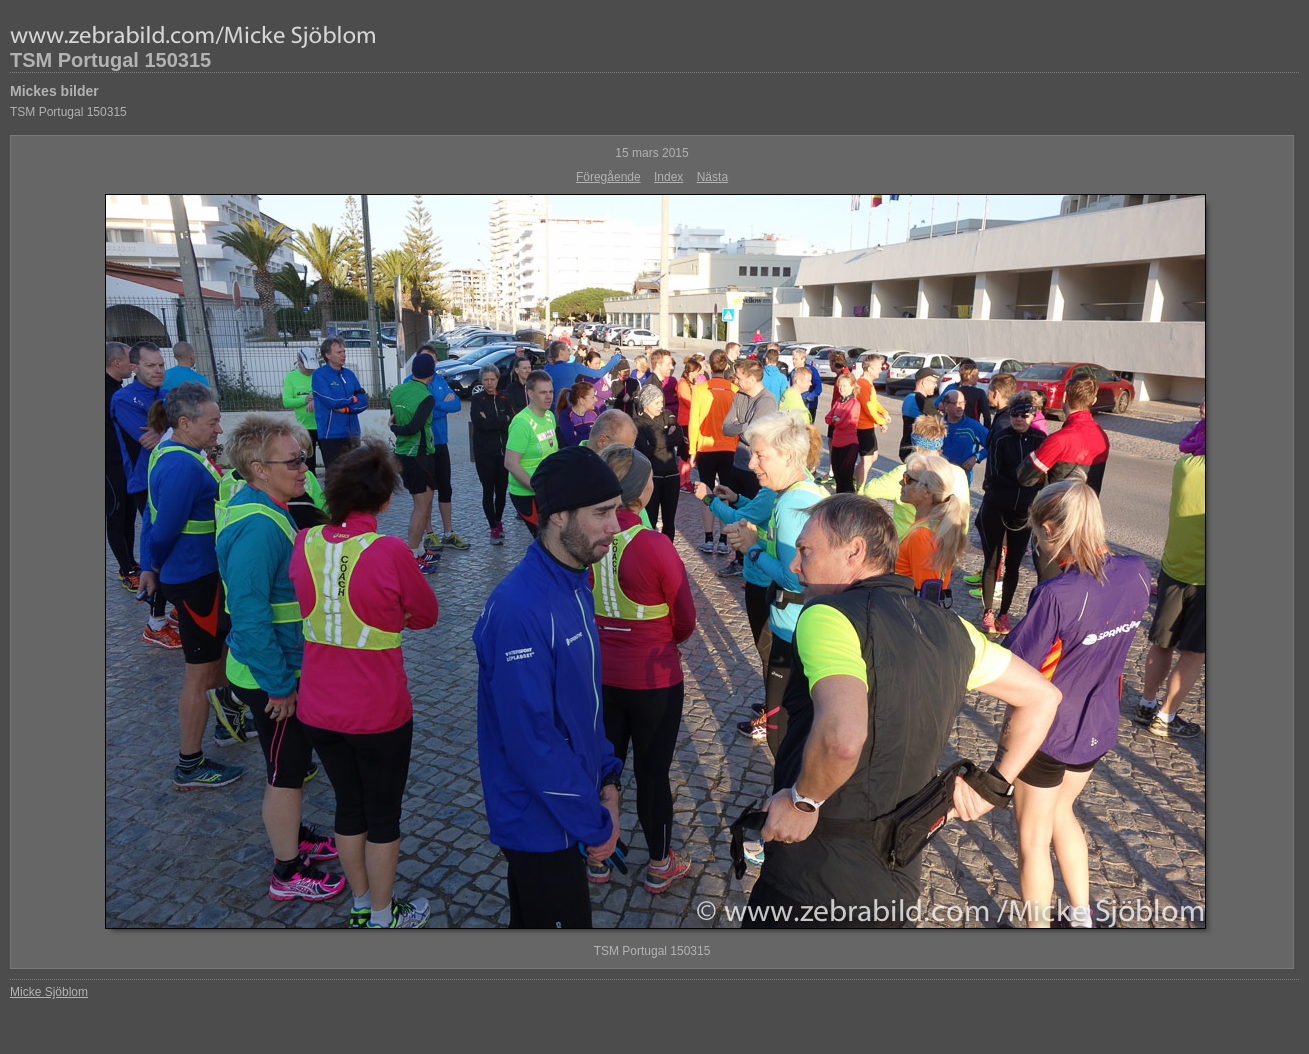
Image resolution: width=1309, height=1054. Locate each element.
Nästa (712, 177)
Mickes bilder (54, 91)
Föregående (608, 177)
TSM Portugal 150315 (110, 60)
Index (668, 177)
